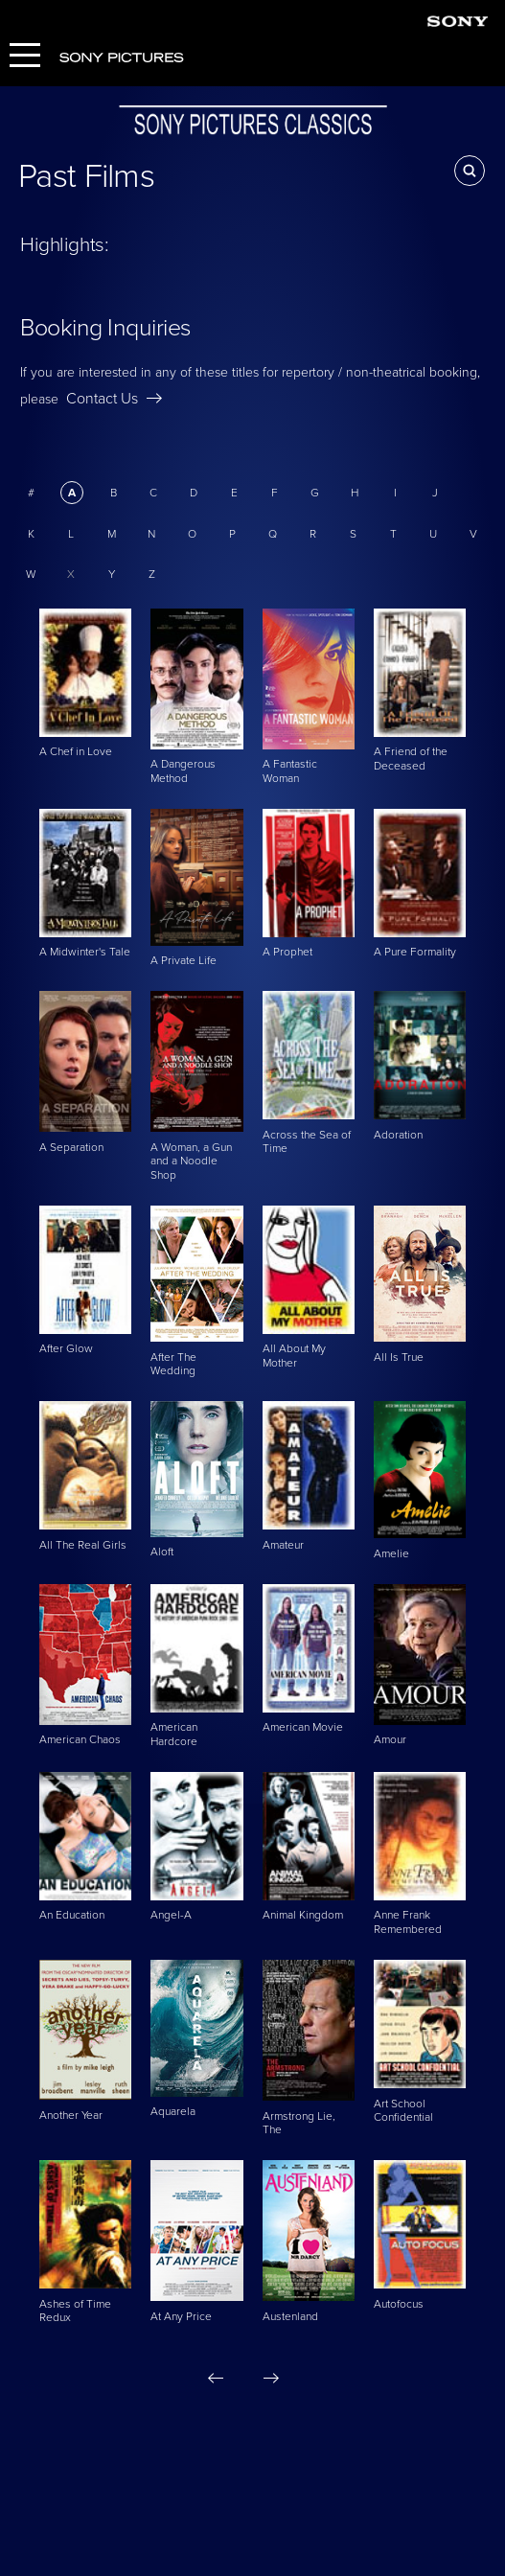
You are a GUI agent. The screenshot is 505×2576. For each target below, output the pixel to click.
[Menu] (25, 57)
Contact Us (114, 398)
